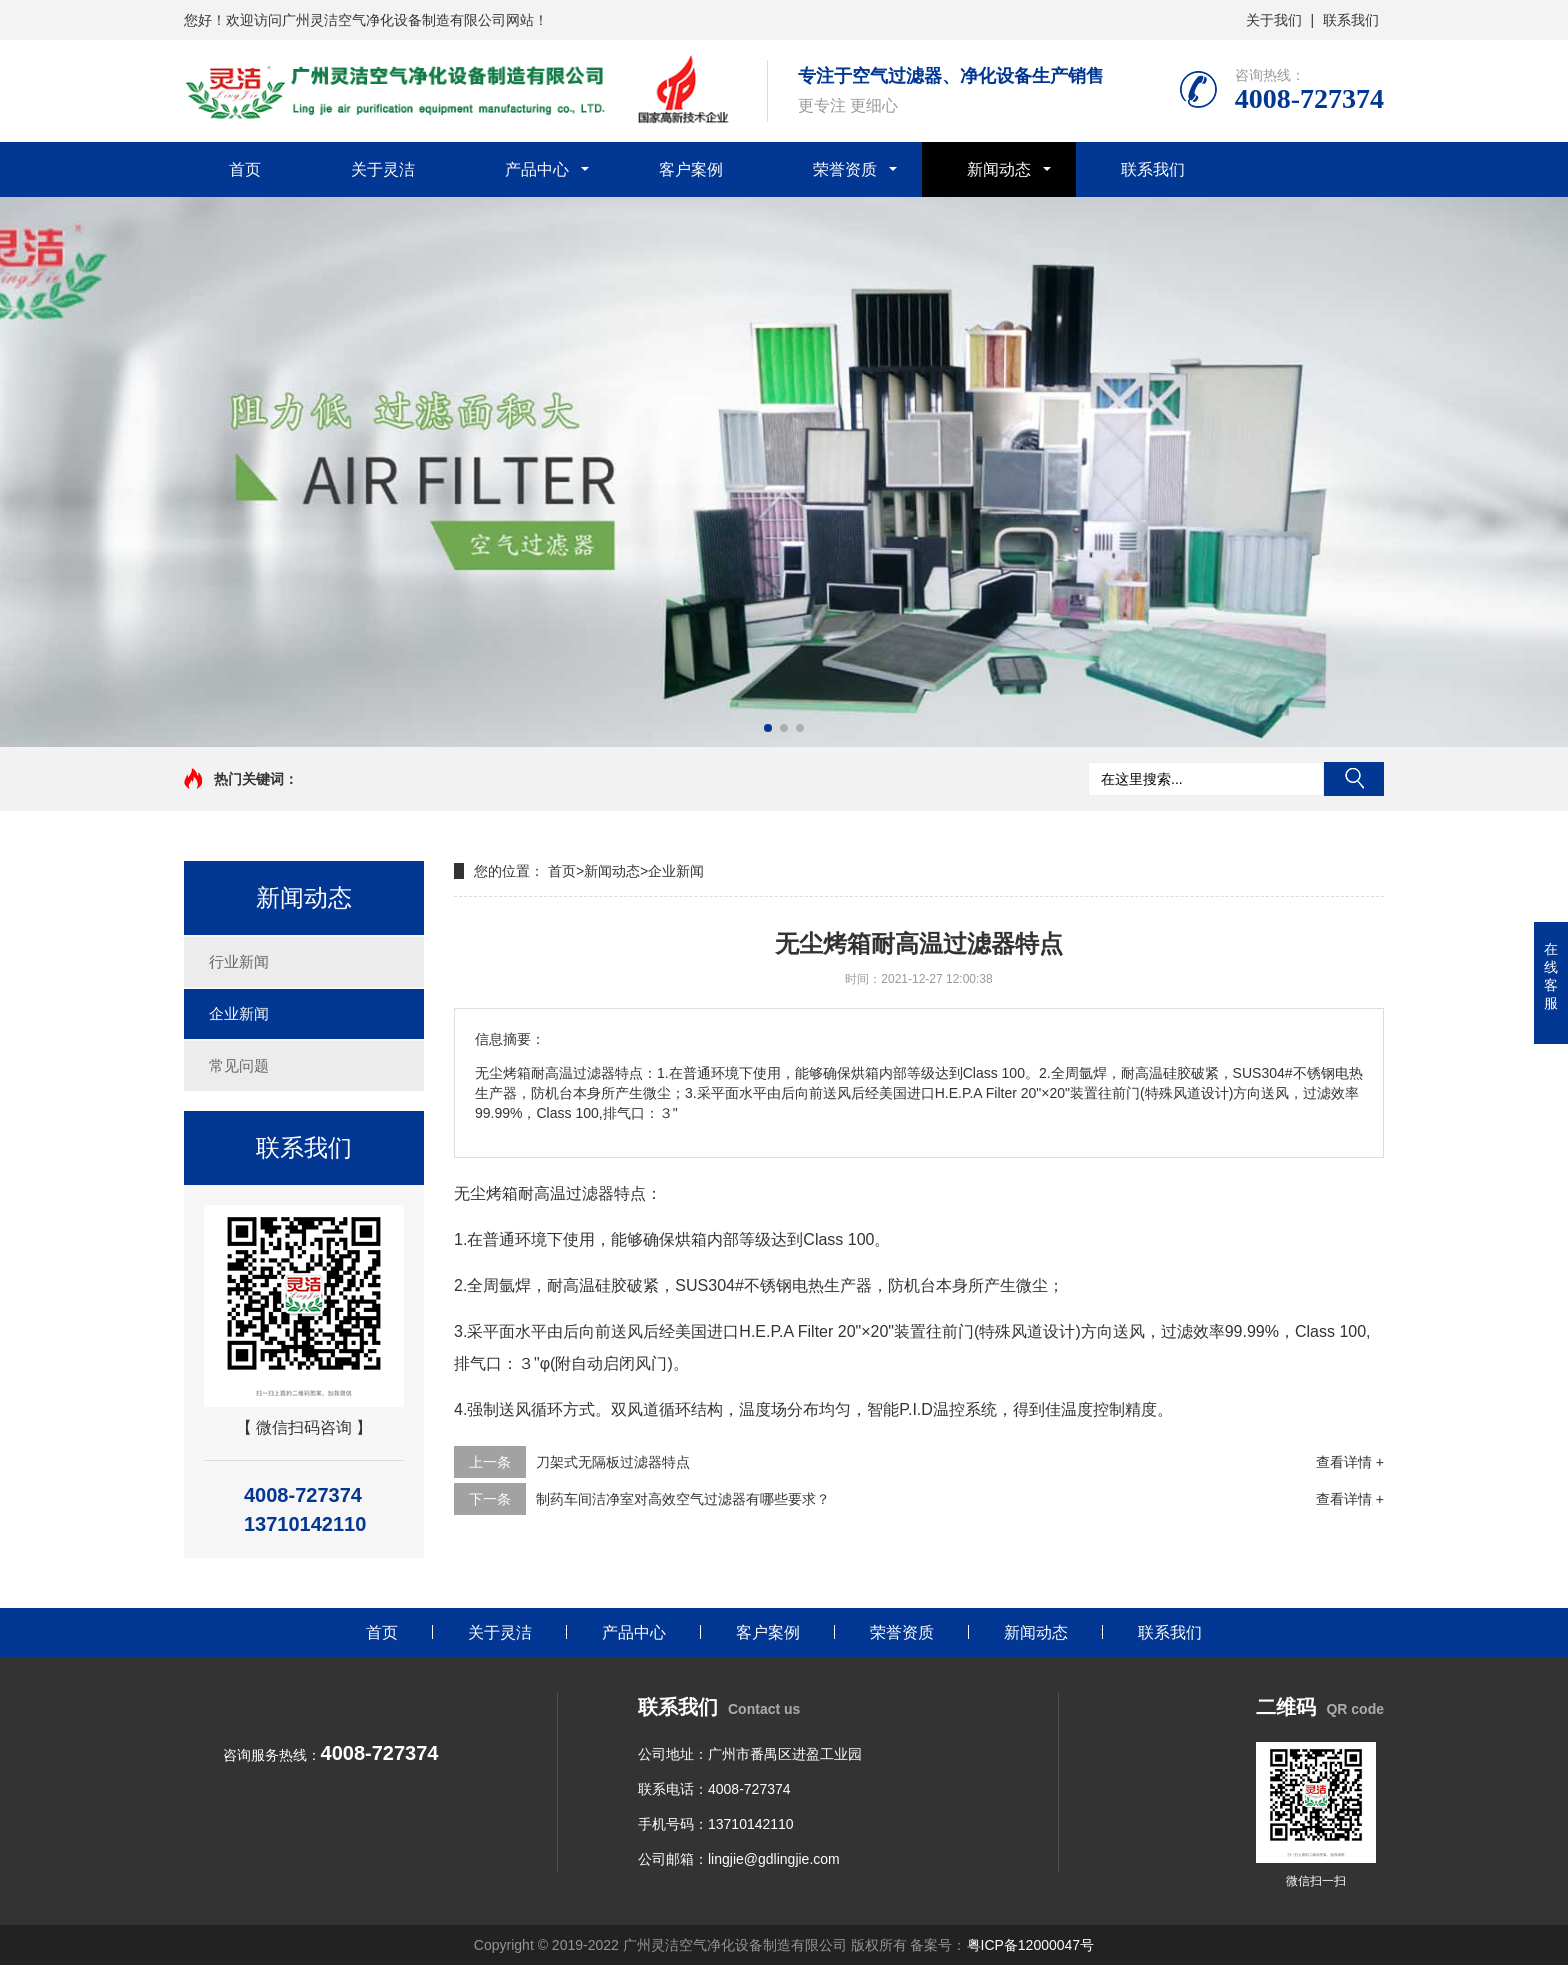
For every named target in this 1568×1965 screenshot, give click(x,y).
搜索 (1354, 779)
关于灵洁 (383, 169)
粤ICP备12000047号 (1031, 1945)
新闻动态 (999, 169)
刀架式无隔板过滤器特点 (613, 1462)
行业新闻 (239, 961)
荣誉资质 (845, 169)
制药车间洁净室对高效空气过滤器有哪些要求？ (683, 1499)
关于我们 (1274, 20)
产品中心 (537, 169)
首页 (245, 169)
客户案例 (691, 169)
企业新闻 (239, 1013)
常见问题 (239, 1065)
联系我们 (1351, 20)
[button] (768, 728)
